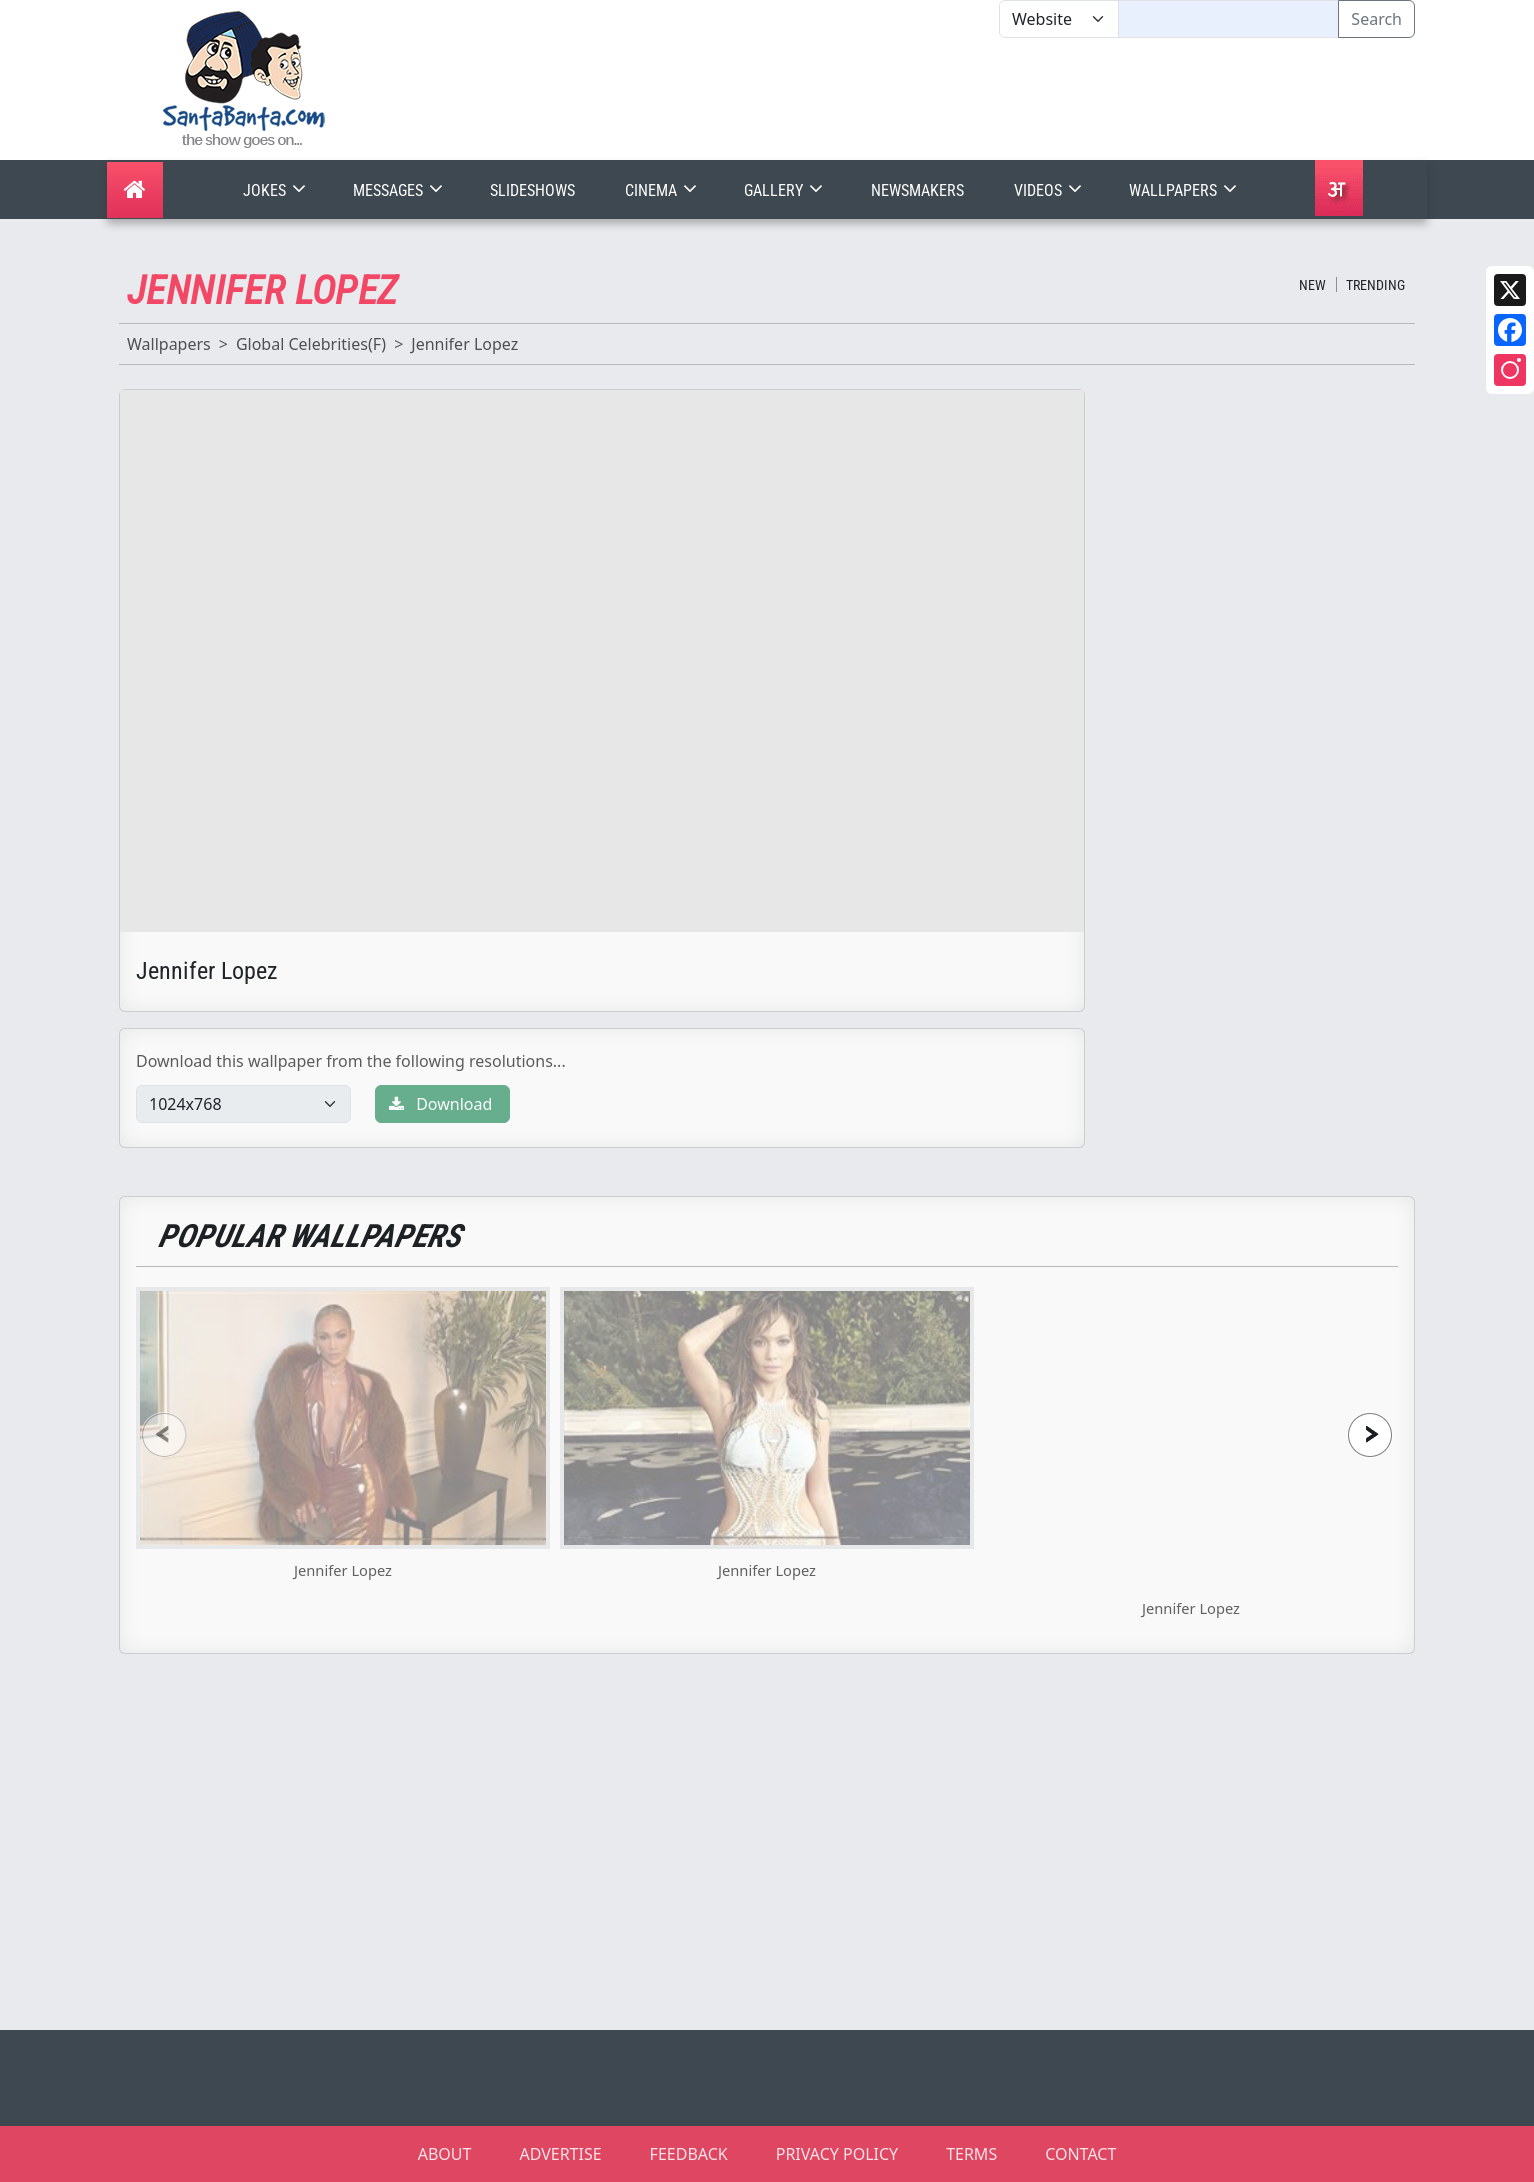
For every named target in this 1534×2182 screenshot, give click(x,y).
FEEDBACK (689, 2154)
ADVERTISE (560, 2154)
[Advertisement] (999, 99)
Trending (1375, 285)
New (1312, 285)
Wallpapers (1185, 190)
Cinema (663, 190)
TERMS (971, 2154)
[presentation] (164, 1434)
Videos (1050, 190)
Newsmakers (917, 190)
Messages (400, 190)
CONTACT (1080, 2154)
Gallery (785, 190)
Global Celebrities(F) (311, 344)
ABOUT (445, 2154)
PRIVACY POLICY (837, 2154)
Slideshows (532, 190)
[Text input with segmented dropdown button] (1228, 19)
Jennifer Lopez (464, 344)
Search (1376, 19)
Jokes (276, 190)
